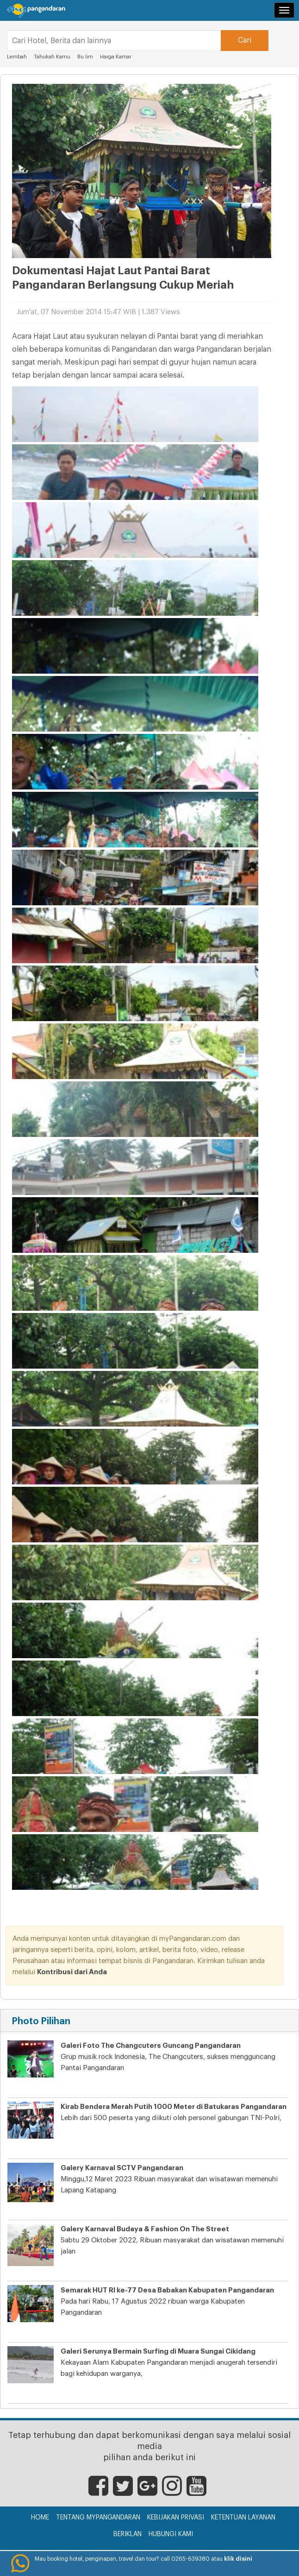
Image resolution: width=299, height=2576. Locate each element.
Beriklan (127, 2534)
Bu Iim (85, 56)
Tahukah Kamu (52, 56)
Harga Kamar (116, 56)
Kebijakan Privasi (175, 2517)
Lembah (17, 56)
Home (40, 2517)
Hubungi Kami (171, 2534)
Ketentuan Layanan (243, 2517)
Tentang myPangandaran (98, 2517)
